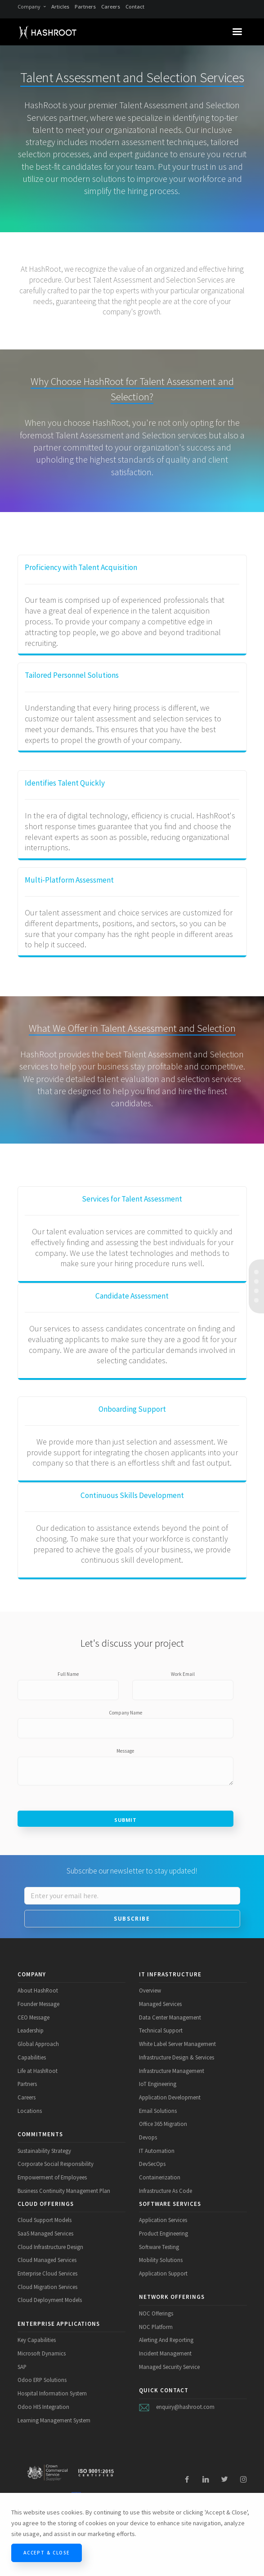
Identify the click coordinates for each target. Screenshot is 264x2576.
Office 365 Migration (163, 2123)
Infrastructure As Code (165, 2190)
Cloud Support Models (45, 2219)
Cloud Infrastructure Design (50, 2246)
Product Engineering (163, 2233)
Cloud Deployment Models (50, 2299)
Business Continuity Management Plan (64, 2190)
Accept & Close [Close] (46, 2552)
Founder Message (38, 2003)
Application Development (170, 2097)
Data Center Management (170, 2017)
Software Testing (159, 2246)
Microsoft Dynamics (42, 2353)
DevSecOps (152, 2163)
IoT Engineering (157, 2083)
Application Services (163, 2219)
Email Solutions (158, 2110)
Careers (110, 6)
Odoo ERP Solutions (42, 2379)
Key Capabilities (37, 2339)
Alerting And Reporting (166, 2339)
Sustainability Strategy (44, 2150)
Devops (148, 2137)
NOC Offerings (156, 2313)
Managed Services (160, 2003)
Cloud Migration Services (47, 2286)
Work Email (183, 1674)
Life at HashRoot (38, 2070)
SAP (22, 2366)
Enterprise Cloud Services (47, 2273)
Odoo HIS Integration (43, 2406)
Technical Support (161, 2030)
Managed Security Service (169, 2366)
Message (125, 1751)
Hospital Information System (52, 2393)
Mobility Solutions (161, 2259)
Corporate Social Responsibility (56, 2163)
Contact (134, 6)
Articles (60, 6)
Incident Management (165, 2353)
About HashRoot (38, 1990)
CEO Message (33, 2017)
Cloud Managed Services (47, 2259)
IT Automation (157, 2150)
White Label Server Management (177, 2043)
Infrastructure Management (171, 2070)
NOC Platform (156, 2326)
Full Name (68, 1674)
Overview (150, 1990)
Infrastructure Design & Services (176, 2057)
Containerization (159, 2177)
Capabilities (32, 2057)
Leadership (31, 2030)
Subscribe (132, 1918)
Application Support (163, 2273)
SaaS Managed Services (45, 2233)
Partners (85, 6)
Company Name (125, 1713)
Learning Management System (54, 2420)
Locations (30, 2110)
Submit (125, 1819)
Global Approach (38, 2043)
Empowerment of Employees (52, 2177)
